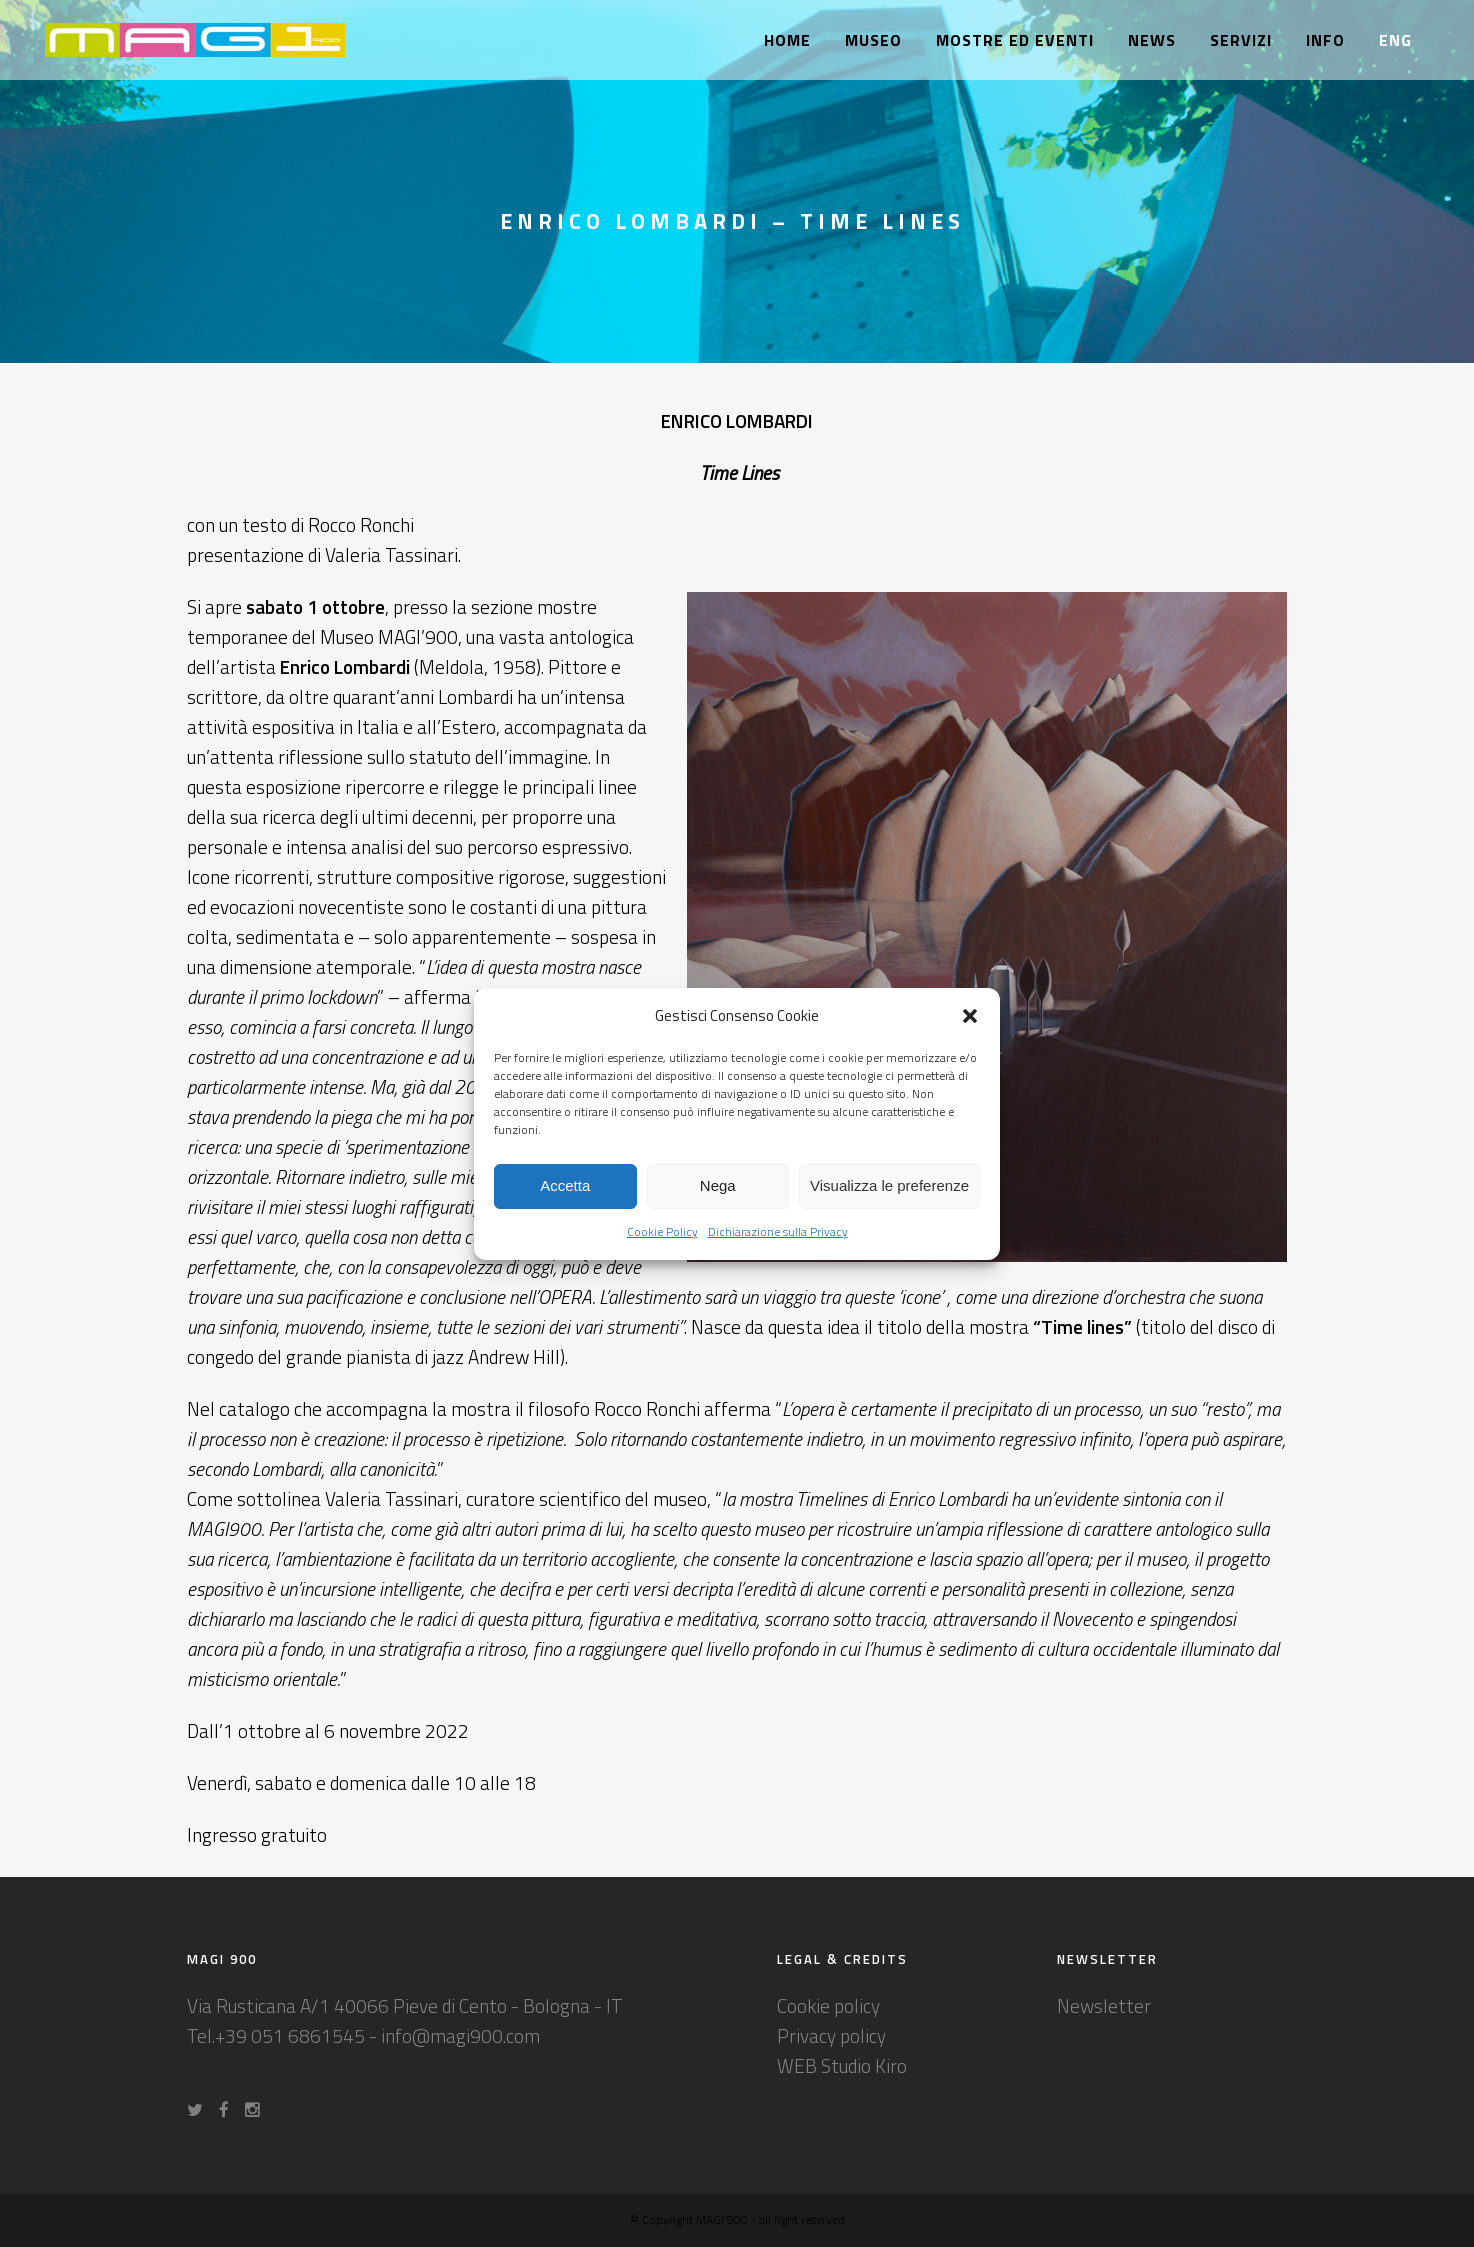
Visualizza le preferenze (889, 1185)
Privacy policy (831, 2035)
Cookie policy (828, 2005)
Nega (718, 1185)
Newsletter (1104, 2005)
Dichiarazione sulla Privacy (778, 1231)
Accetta (565, 1185)
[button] (970, 1016)
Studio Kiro (864, 2065)
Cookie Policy (662, 1231)
